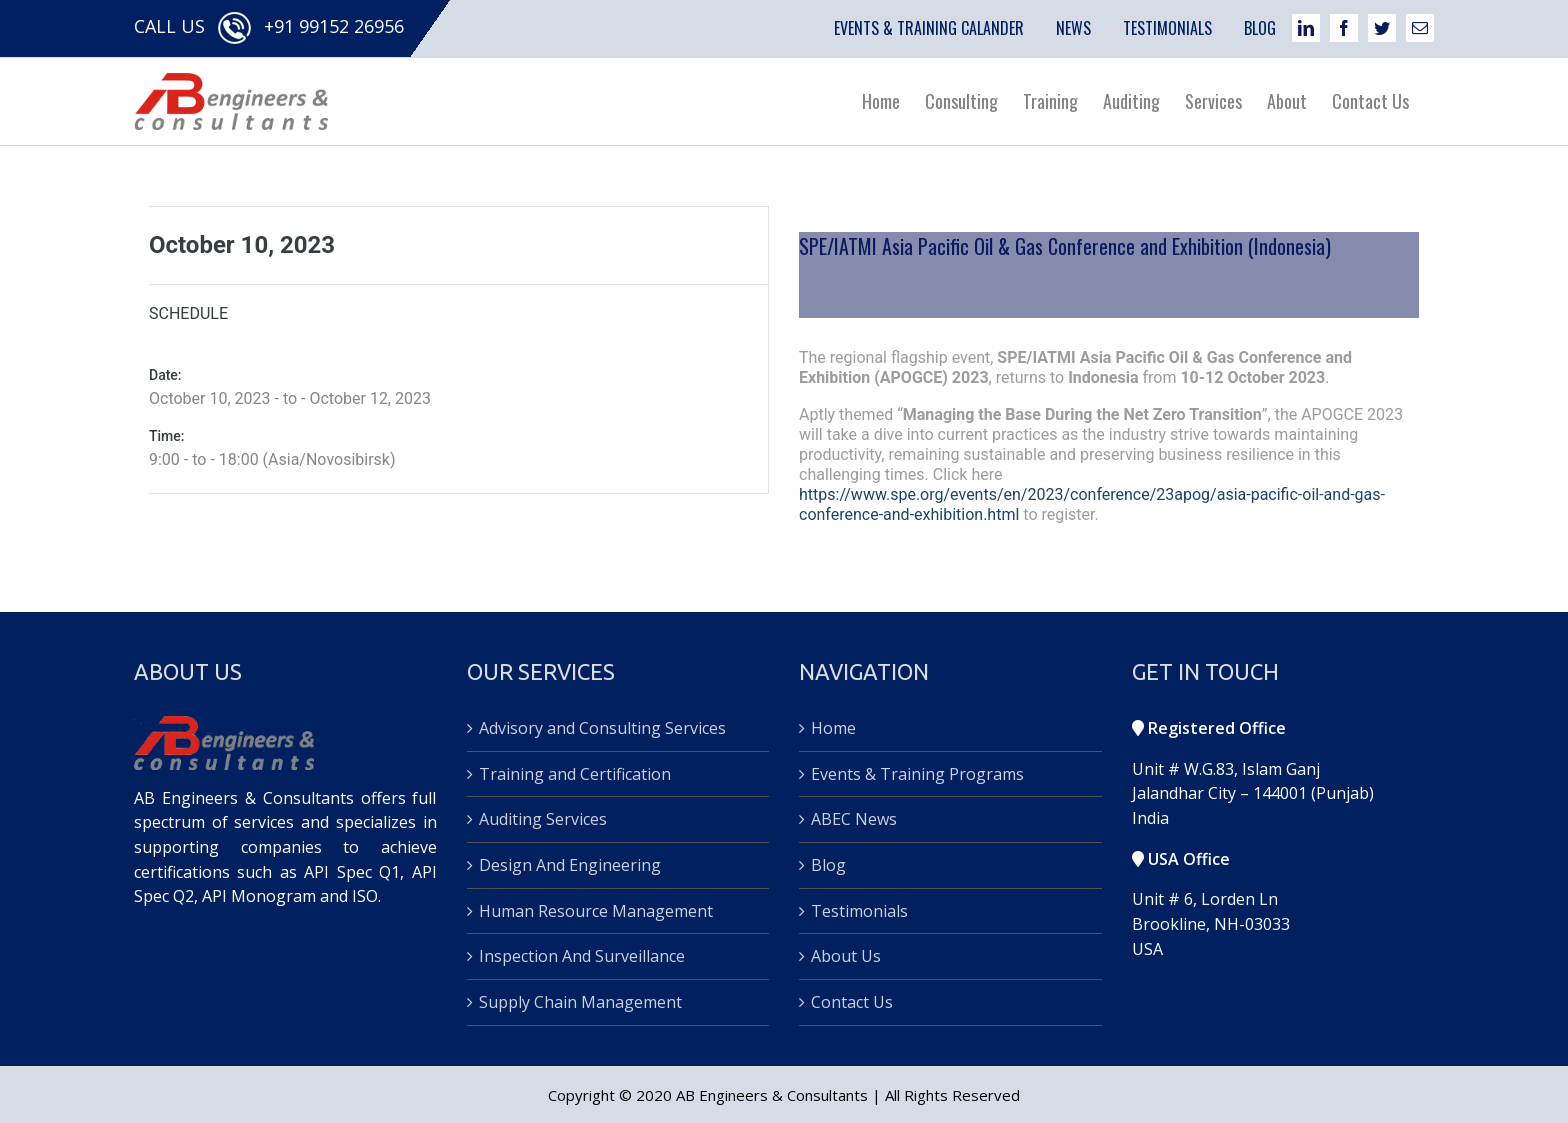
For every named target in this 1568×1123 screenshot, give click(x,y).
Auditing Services (543, 819)
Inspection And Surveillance (582, 956)
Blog (828, 865)
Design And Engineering (570, 865)
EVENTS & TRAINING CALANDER (929, 28)
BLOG (1260, 28)
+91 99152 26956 (334, 26)
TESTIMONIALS (1167, 28)
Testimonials (859, 910)
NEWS (1073, 28)
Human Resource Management (596, 910)
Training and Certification (575, 773)
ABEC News (854, 819)
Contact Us (852, 1001)
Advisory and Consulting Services (602, 728)
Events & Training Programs (917, 773)
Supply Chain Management (580, 1001)
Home (833, 728)
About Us (846, 956)
